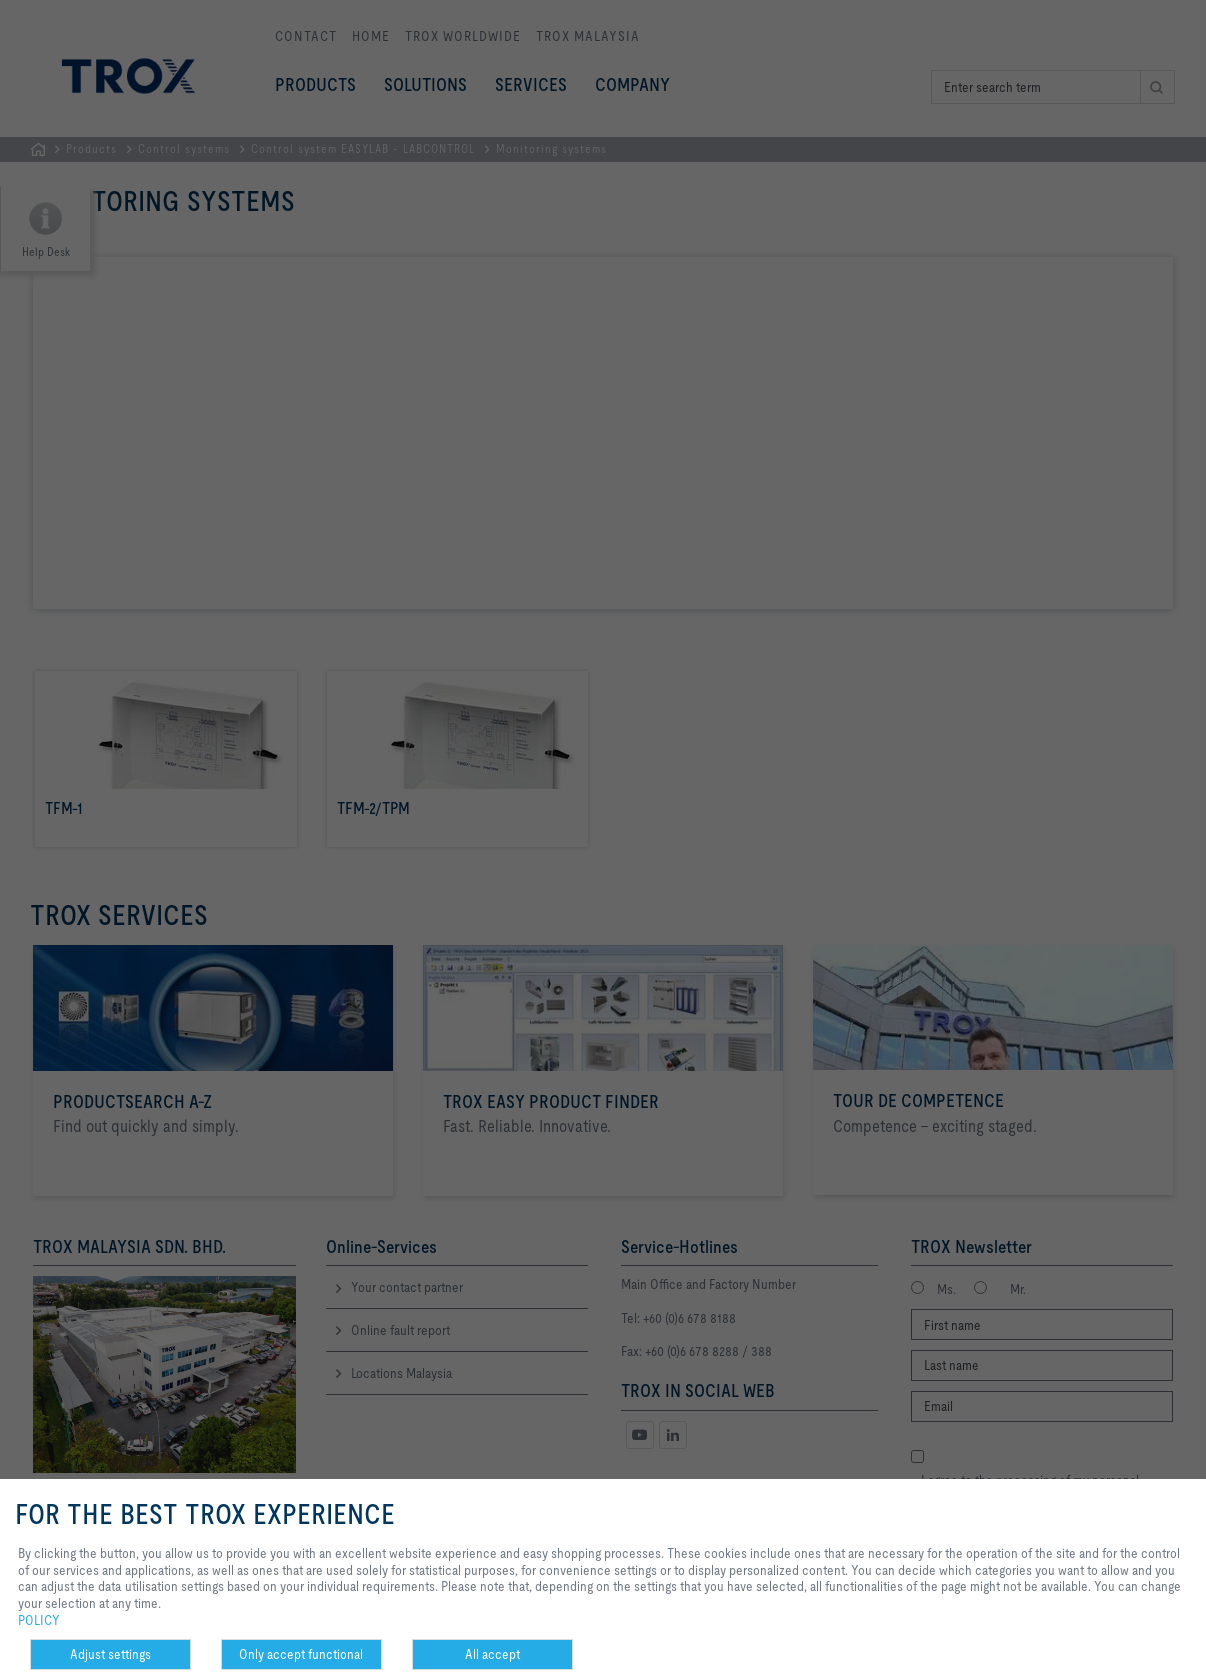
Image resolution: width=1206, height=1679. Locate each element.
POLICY (39, 1620)
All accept (492, 1654)
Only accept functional (301, 1654)
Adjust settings (110, 1654)
